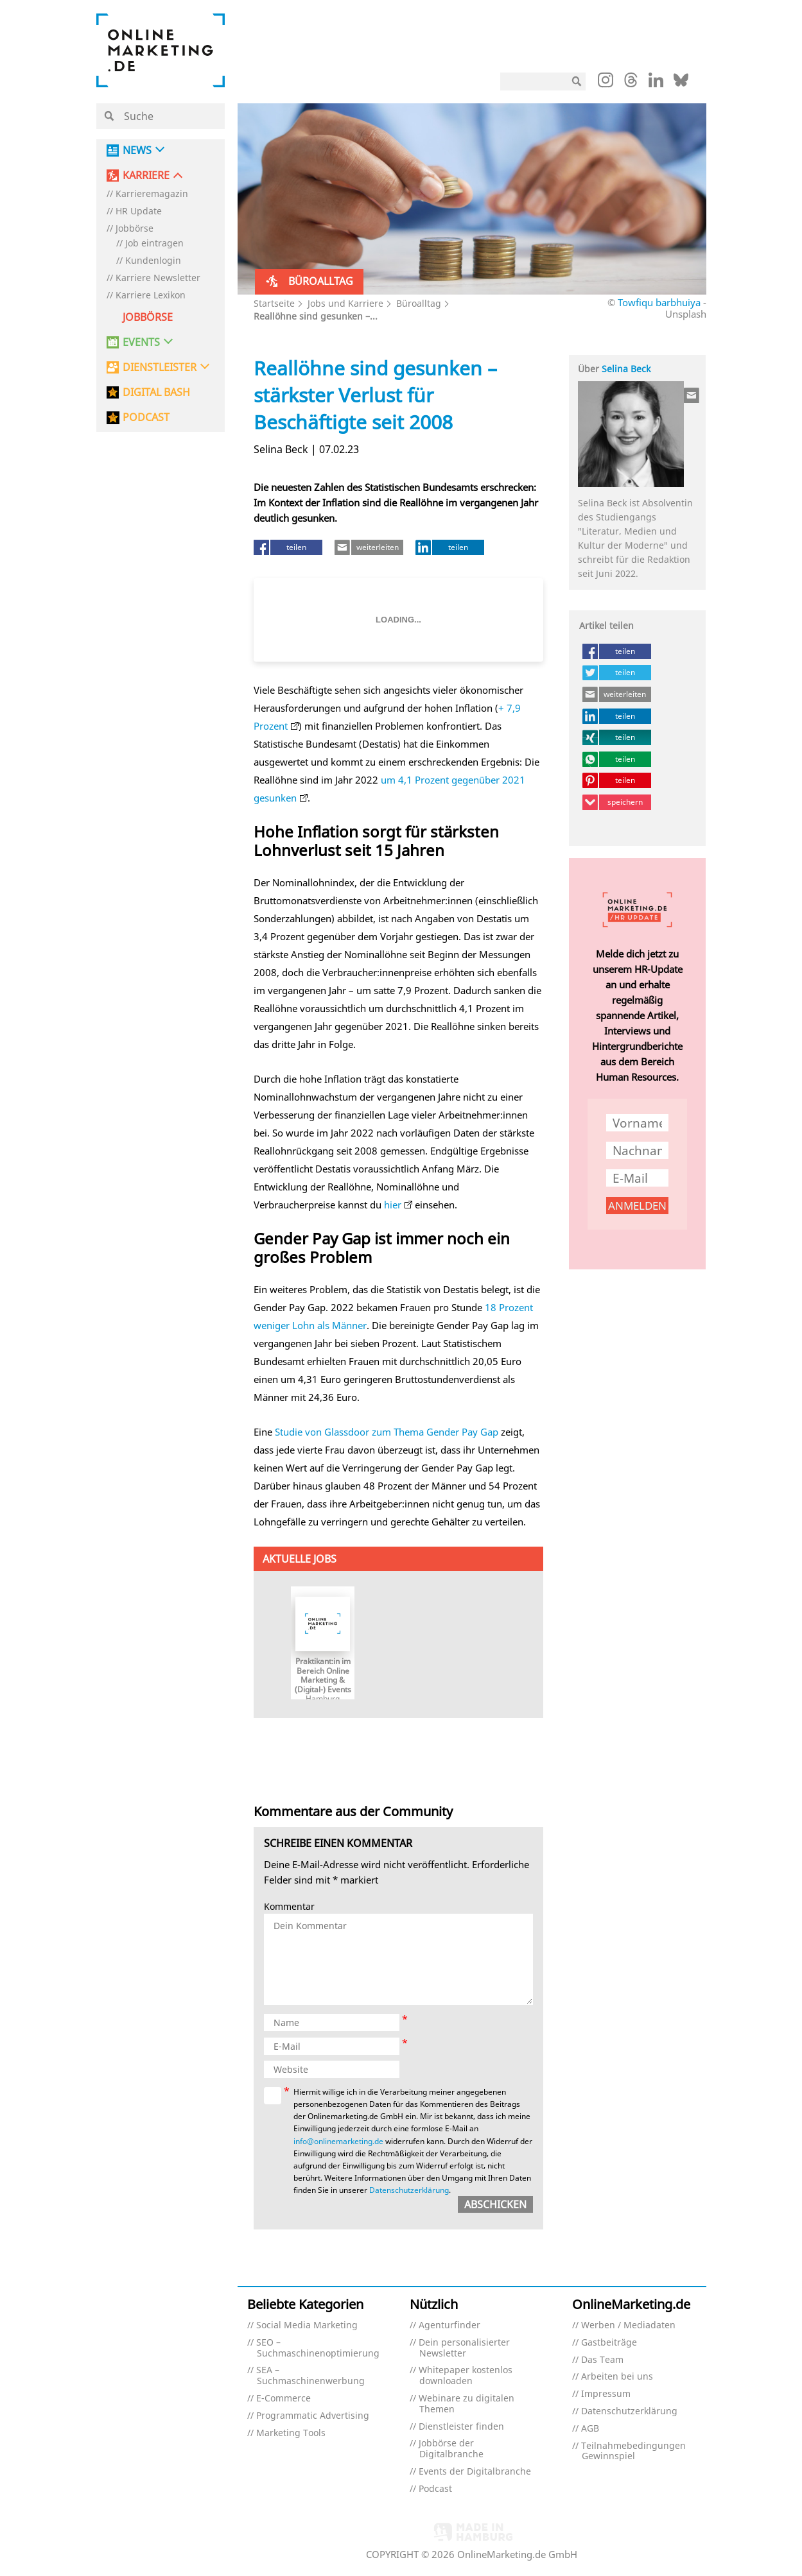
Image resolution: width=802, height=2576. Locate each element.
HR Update (139, 211)
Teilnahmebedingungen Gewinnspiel (633, 2451)
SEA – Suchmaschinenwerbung (310, 2376)
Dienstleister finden (461, 2426)
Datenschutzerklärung (409, 2190)
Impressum (606, 2394)
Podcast (435, 2489)
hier (392, 1204)
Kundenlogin (153, 260)
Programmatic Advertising (312, 2415)
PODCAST (146, 417)
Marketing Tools (291, 2433)
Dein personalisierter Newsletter (464, 2348)
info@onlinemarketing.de (338, 2141)
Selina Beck (626, 369)
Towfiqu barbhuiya (659, 302)
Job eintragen (154, 243)
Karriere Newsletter (158, 278)
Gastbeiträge (609, 2342)
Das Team (602, 2360)
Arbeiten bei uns (617, 2376)
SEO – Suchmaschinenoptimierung (317, 2348)
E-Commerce (283, 2398)
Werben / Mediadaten (628, 2325)
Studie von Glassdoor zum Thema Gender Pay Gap (386, 1431)
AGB (590, 2428)
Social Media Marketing (307, 2325)
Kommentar (289, 1907)
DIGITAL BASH (156, 392)
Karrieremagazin (152, 194)
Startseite (274, 303)
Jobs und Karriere (345, 303)
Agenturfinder (449, 2325)
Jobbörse (134, 228)
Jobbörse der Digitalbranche (451, 2449)
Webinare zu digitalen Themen (466, 2404)
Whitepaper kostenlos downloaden (465, 2376)
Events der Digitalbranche (475, 2471)
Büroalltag (418, 303)
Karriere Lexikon (151, 295)
